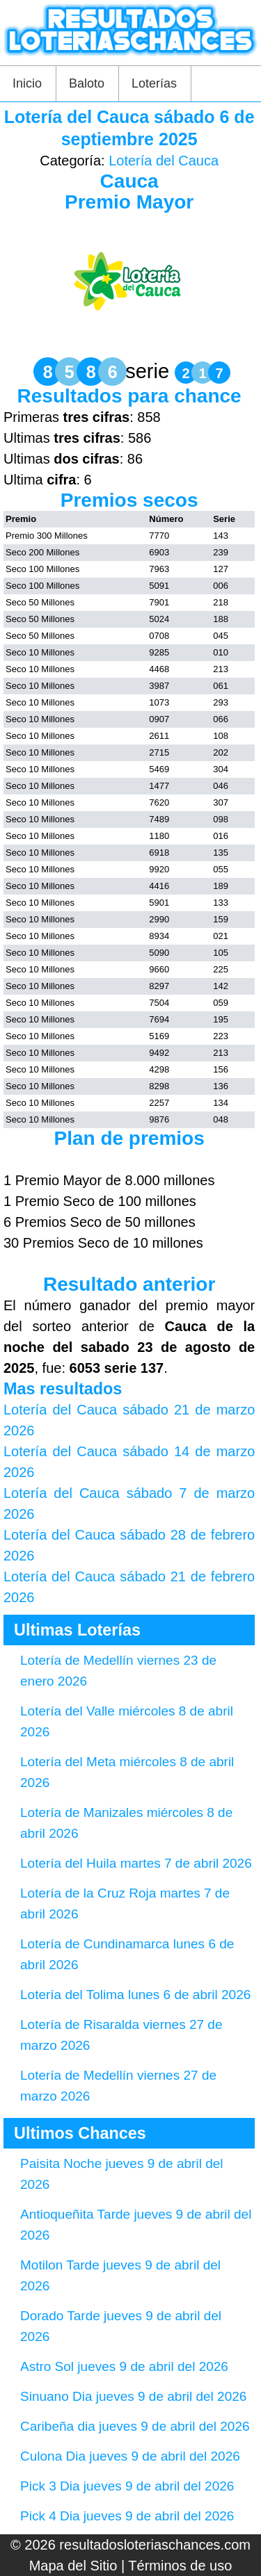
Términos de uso (180, 2565)
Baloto (86, 83)
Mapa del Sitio (73, 2565)
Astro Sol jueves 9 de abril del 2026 (124, 2366)
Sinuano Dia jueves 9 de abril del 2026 (133, 2396)
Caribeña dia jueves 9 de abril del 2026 (135, 2426)
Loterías (154, 83)
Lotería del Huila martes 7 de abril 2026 (136, 1863)
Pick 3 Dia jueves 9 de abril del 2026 (127, 2486)
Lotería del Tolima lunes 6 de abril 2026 (135, 1994)
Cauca (129, 181)
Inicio (27, 83)
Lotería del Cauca (164, 160)
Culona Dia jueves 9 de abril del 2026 (130, 2456)
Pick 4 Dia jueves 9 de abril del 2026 (127, 2516)
